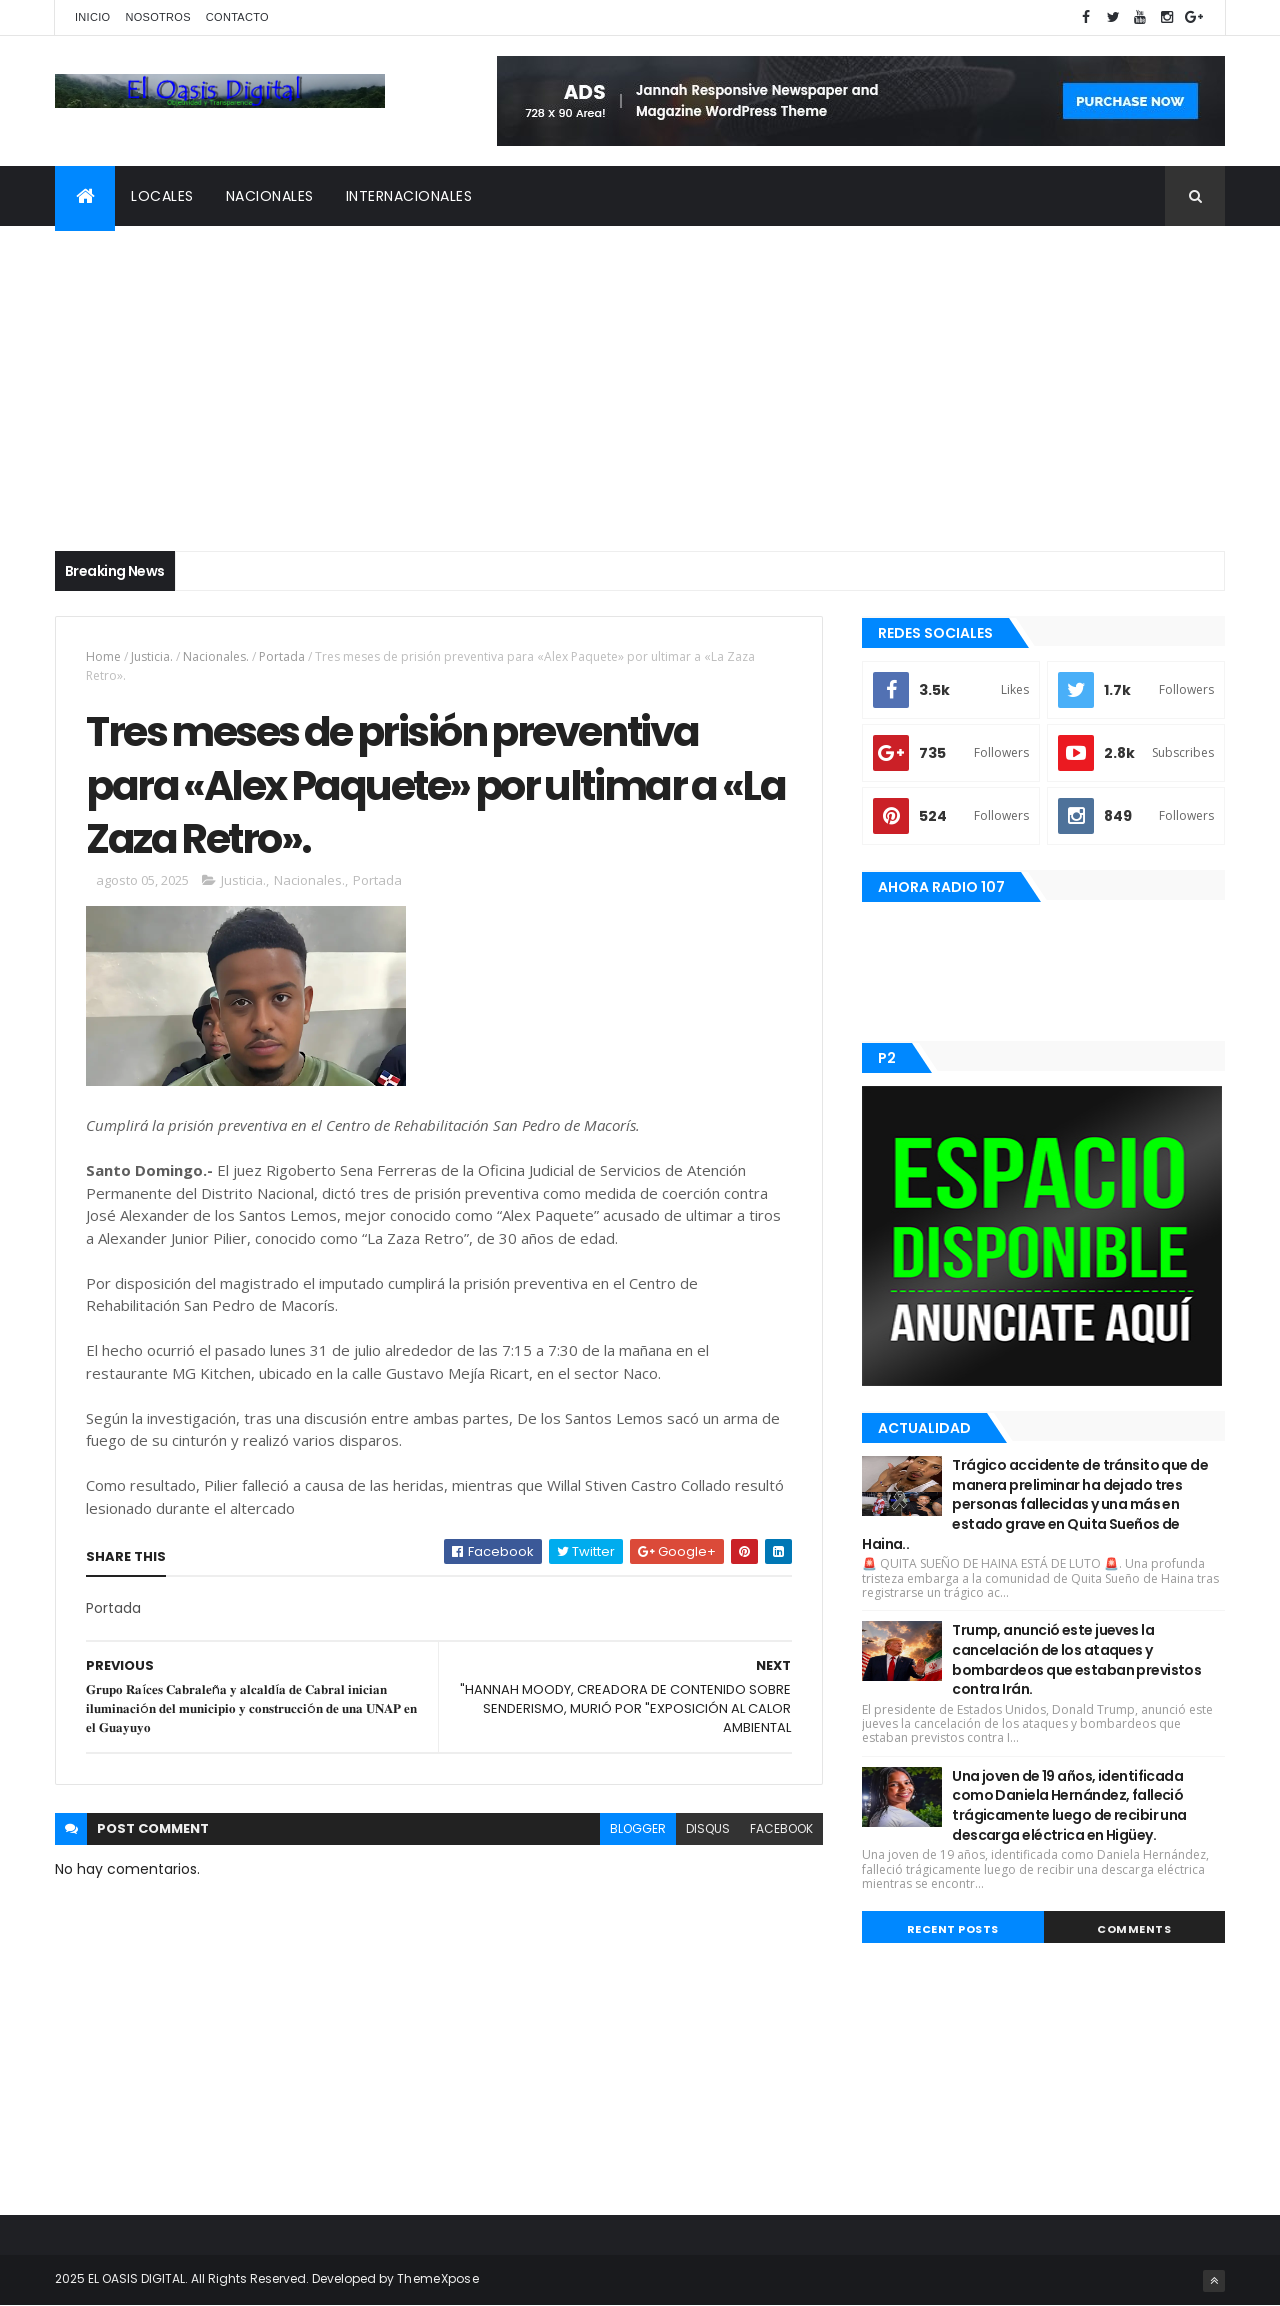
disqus (708, 1828)
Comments (1134, 1929)
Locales (162, 196)
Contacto (237, 17)
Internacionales (409, 196)
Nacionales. (216, 656)
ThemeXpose (438, 2278)
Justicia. (152, 656)
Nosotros (157, 17)
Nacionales (270, 196)
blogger (638, 1828)
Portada (283, 656)
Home (103, 656)
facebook (781, 1828)
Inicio (92, 17)
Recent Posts (953, 1929)
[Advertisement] (640, 376)
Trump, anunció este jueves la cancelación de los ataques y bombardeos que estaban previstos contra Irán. (1076, 1659)
